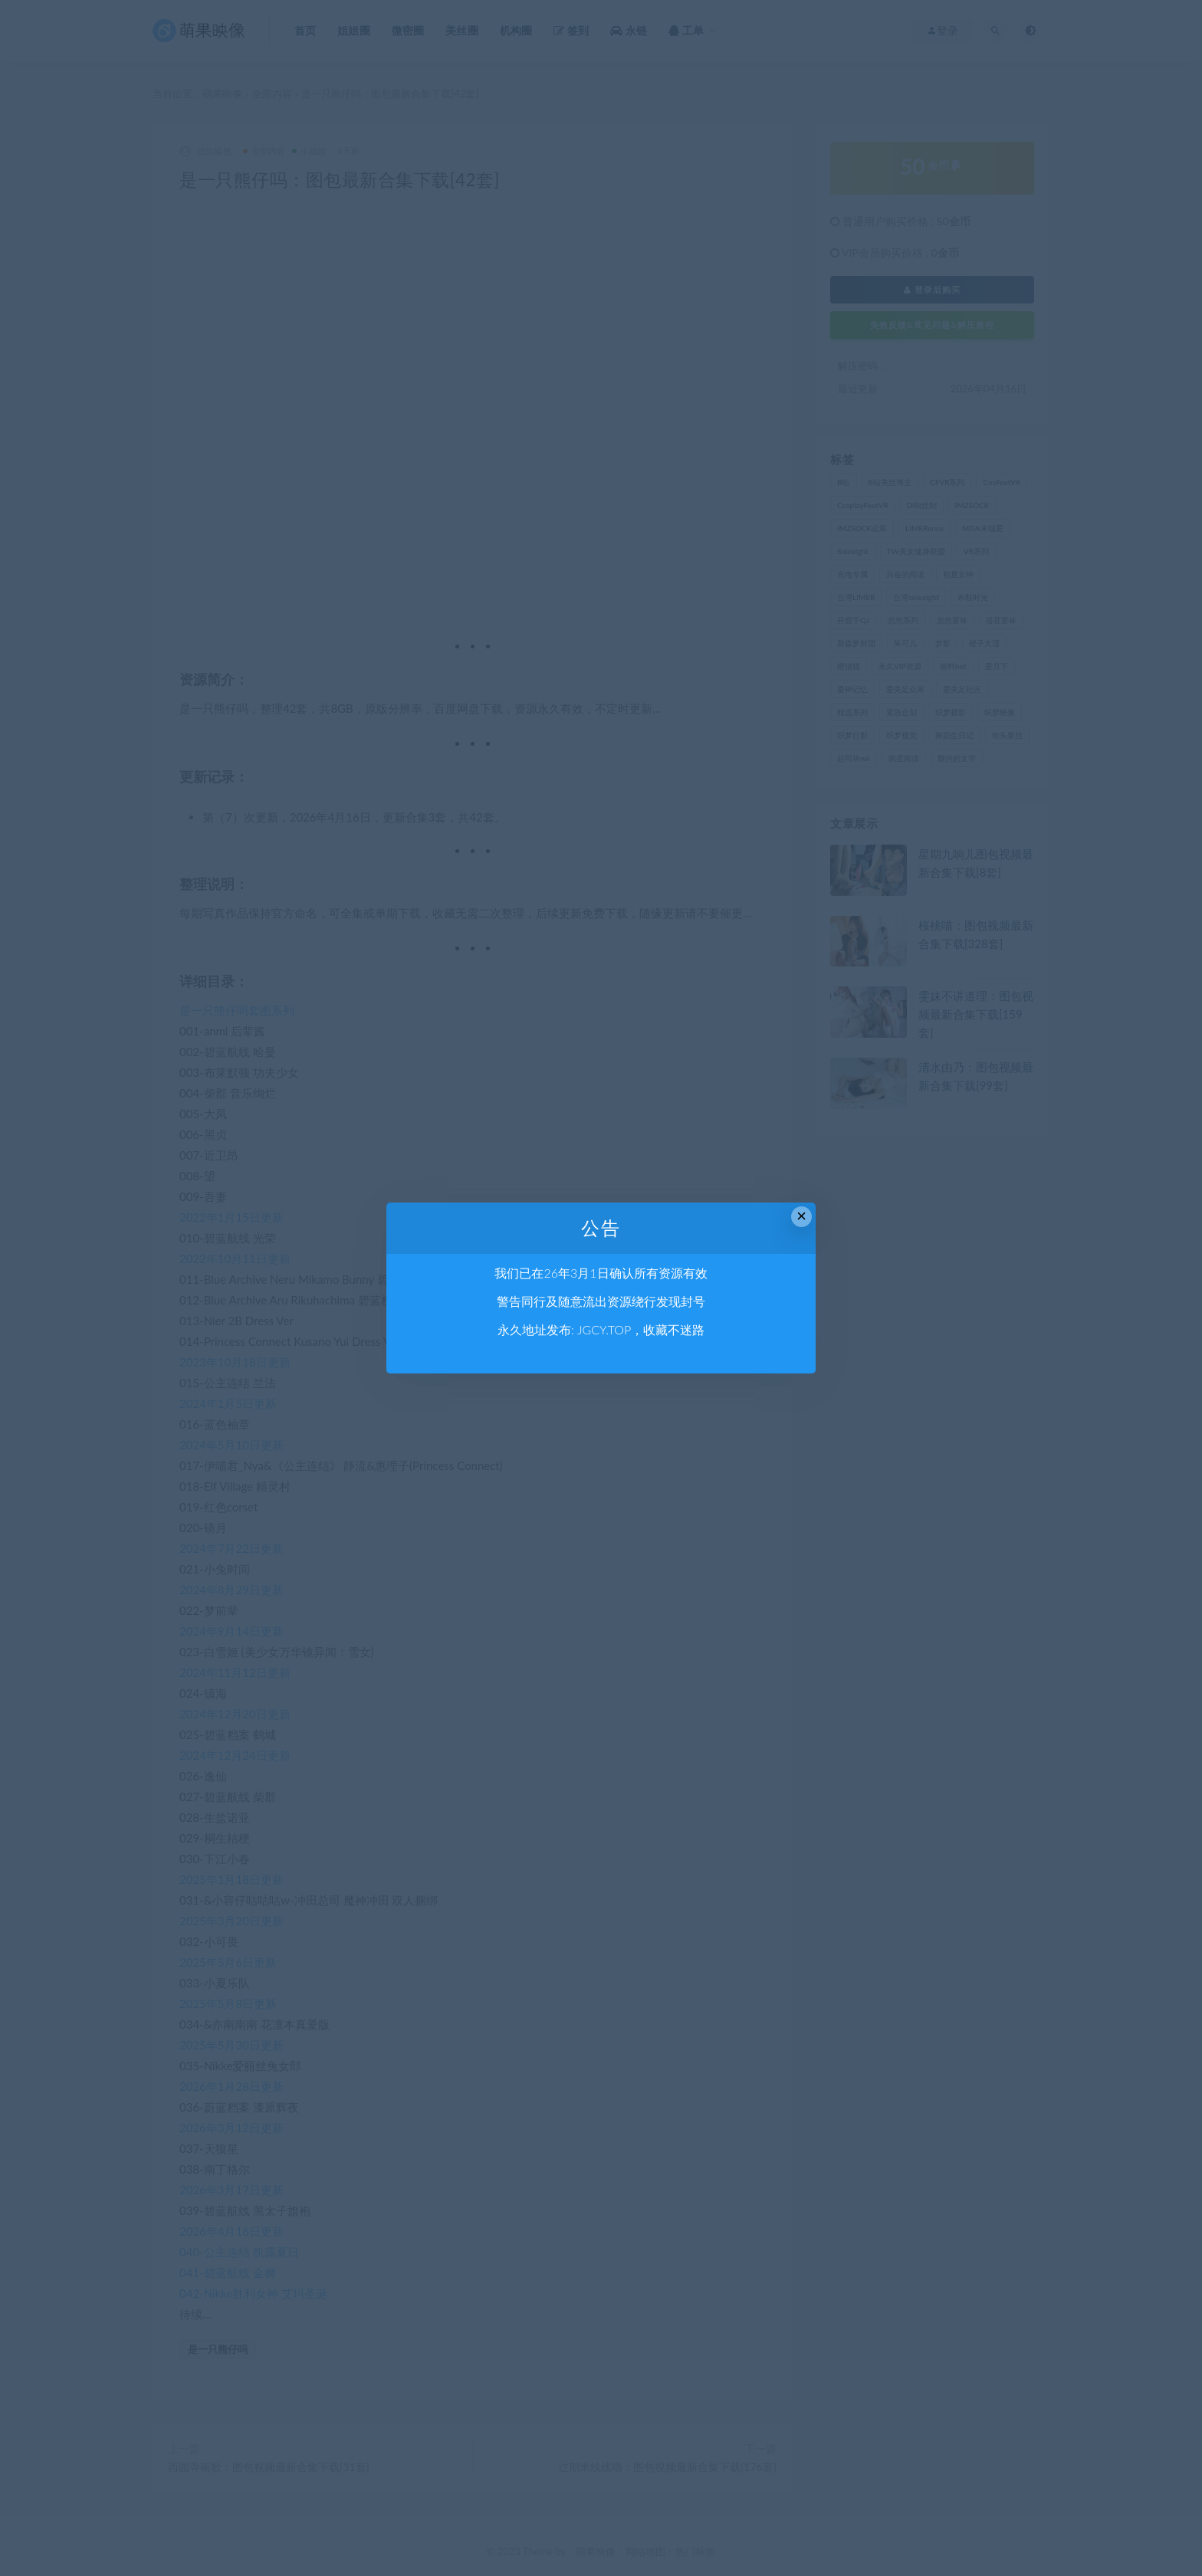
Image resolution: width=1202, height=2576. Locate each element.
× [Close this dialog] (801, 1216)
